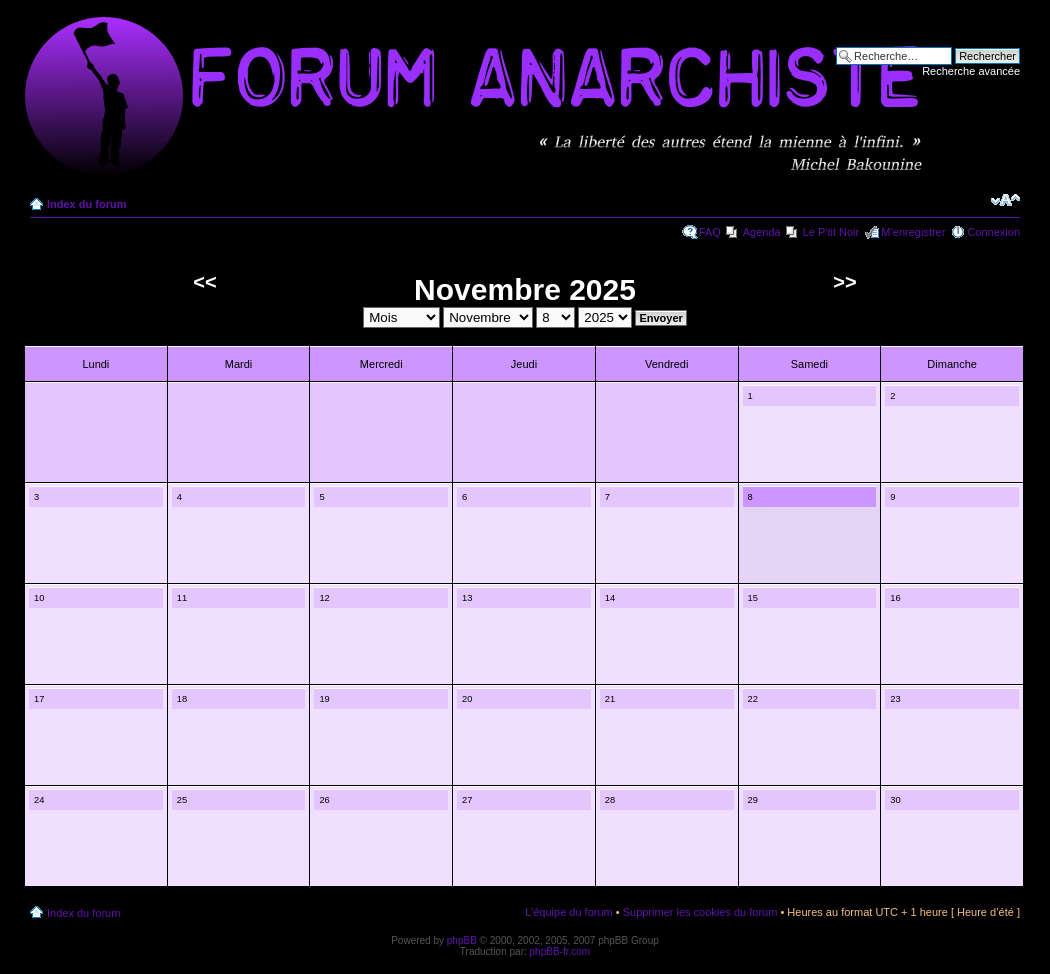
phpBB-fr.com (560, 951)
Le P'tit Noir (831, 232)
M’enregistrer (913, 232)
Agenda (762, 232)
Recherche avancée (971, 71)
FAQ (710, 232)
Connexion (993, 232)
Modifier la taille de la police (1005, 200)
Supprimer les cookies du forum (700, 912)
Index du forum (86, 204)
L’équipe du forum (568, 912)
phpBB (462, 940)
